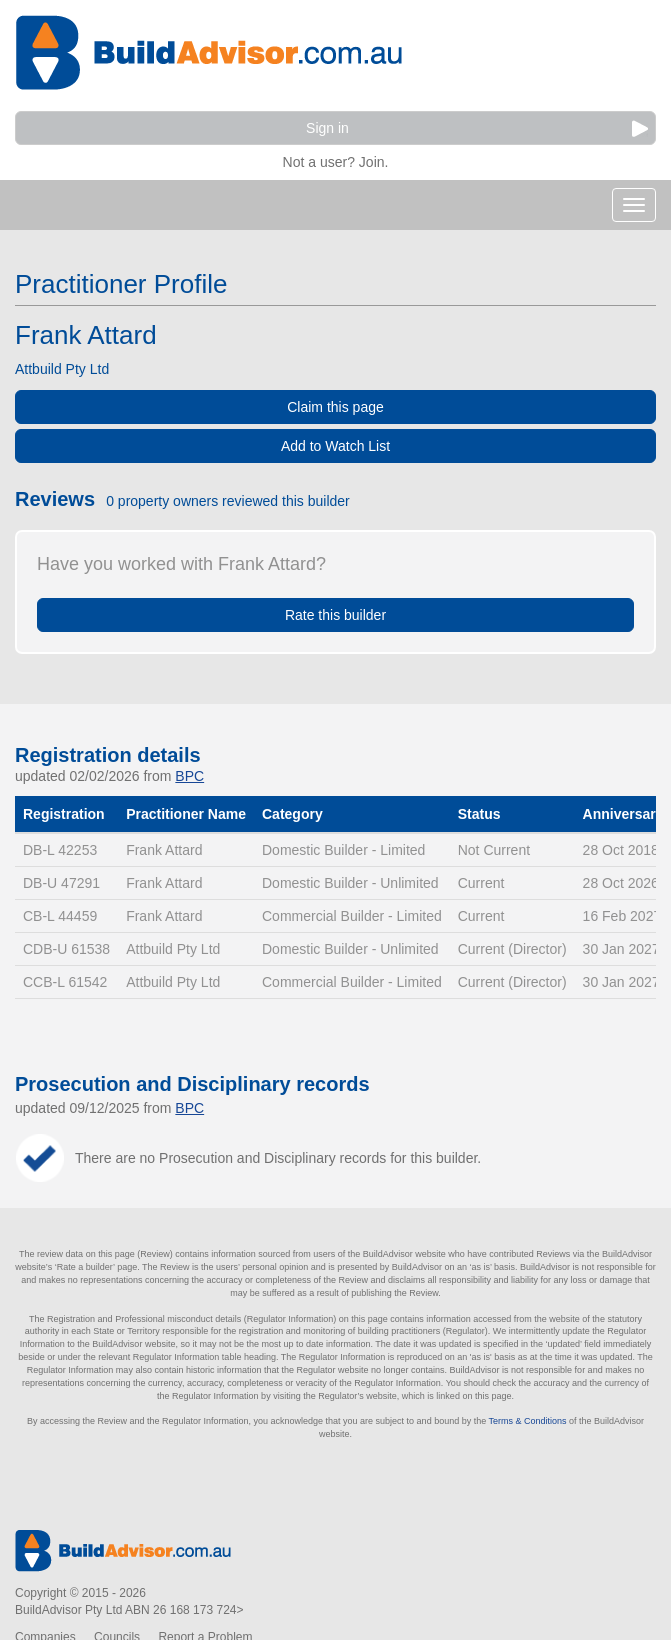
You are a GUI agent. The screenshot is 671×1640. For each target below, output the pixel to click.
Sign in (477, 128)
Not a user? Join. (336, 159)
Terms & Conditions (528, 1421)
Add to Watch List (335, 446)
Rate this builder (335, 615)
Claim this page (335, 407)
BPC (189, 776)
